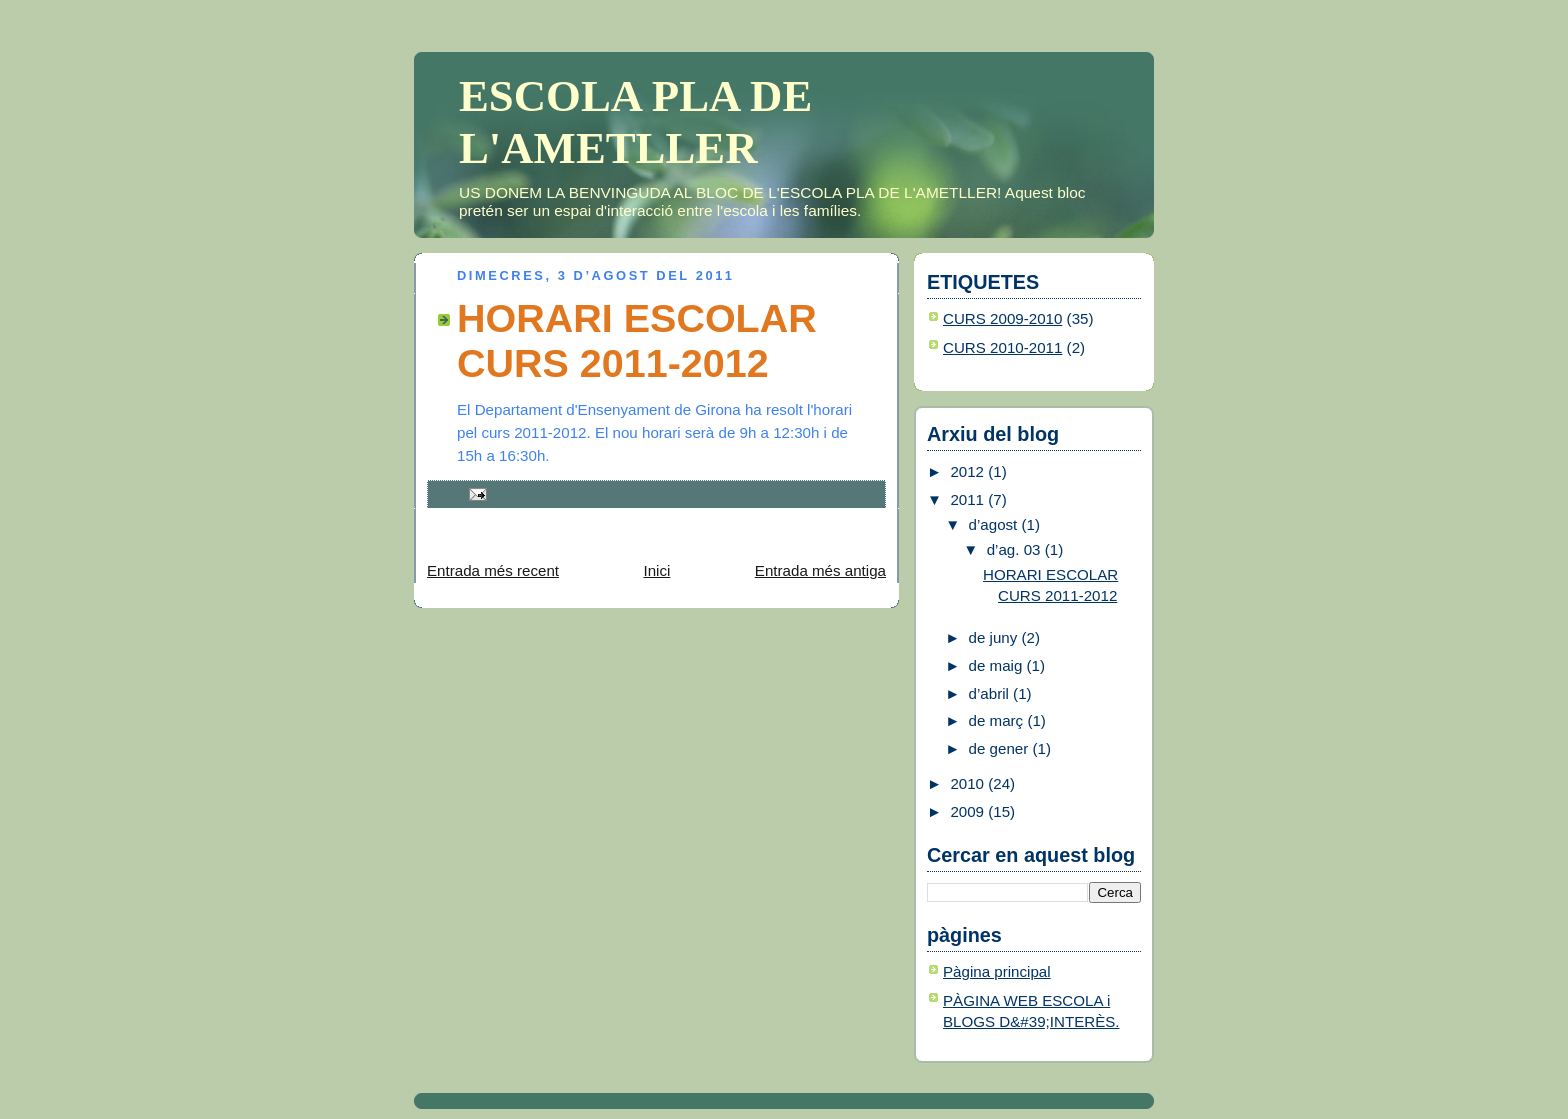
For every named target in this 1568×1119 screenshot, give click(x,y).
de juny (995, 637)
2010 (969, 783)
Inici (656, 570)
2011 (969, 499)
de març (998, 720)
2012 (969, 471)
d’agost (995, 524)
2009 (969, 811)
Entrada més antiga (820, 570)
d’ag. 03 (1016, 549)
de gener (1001, 748)
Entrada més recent (493, 570)
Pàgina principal (997, 971)
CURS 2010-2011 (1002, 347)
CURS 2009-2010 (1002, 318)
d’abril (991, 693)
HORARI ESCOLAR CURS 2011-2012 (637, 340)
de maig (998, 665)
